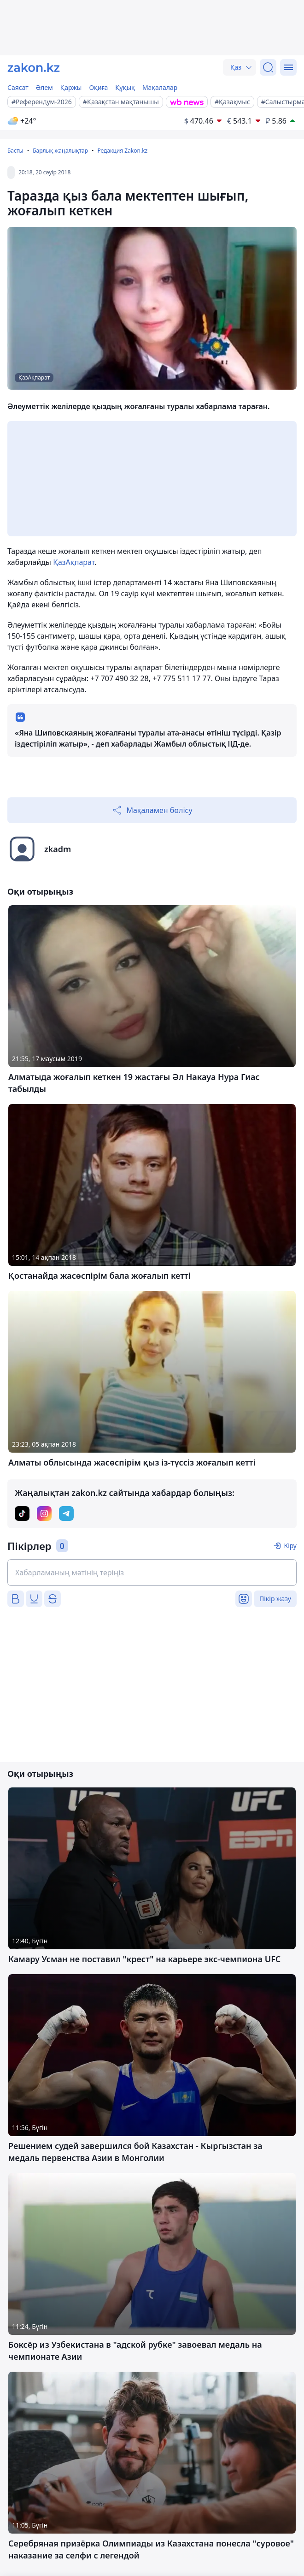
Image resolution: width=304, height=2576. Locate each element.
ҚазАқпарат (73, 562)
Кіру (290, 1545)
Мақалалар (159, 87)
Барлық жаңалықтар (60, 150)
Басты (15, 150)
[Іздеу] (268, 67)
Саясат (18, 87)
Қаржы (71, 87)
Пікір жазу (275, 1598)
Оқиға (98, 87)
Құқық (125, 87)
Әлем (44, 87)
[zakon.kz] (33, 67)
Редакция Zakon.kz (122, 150)
